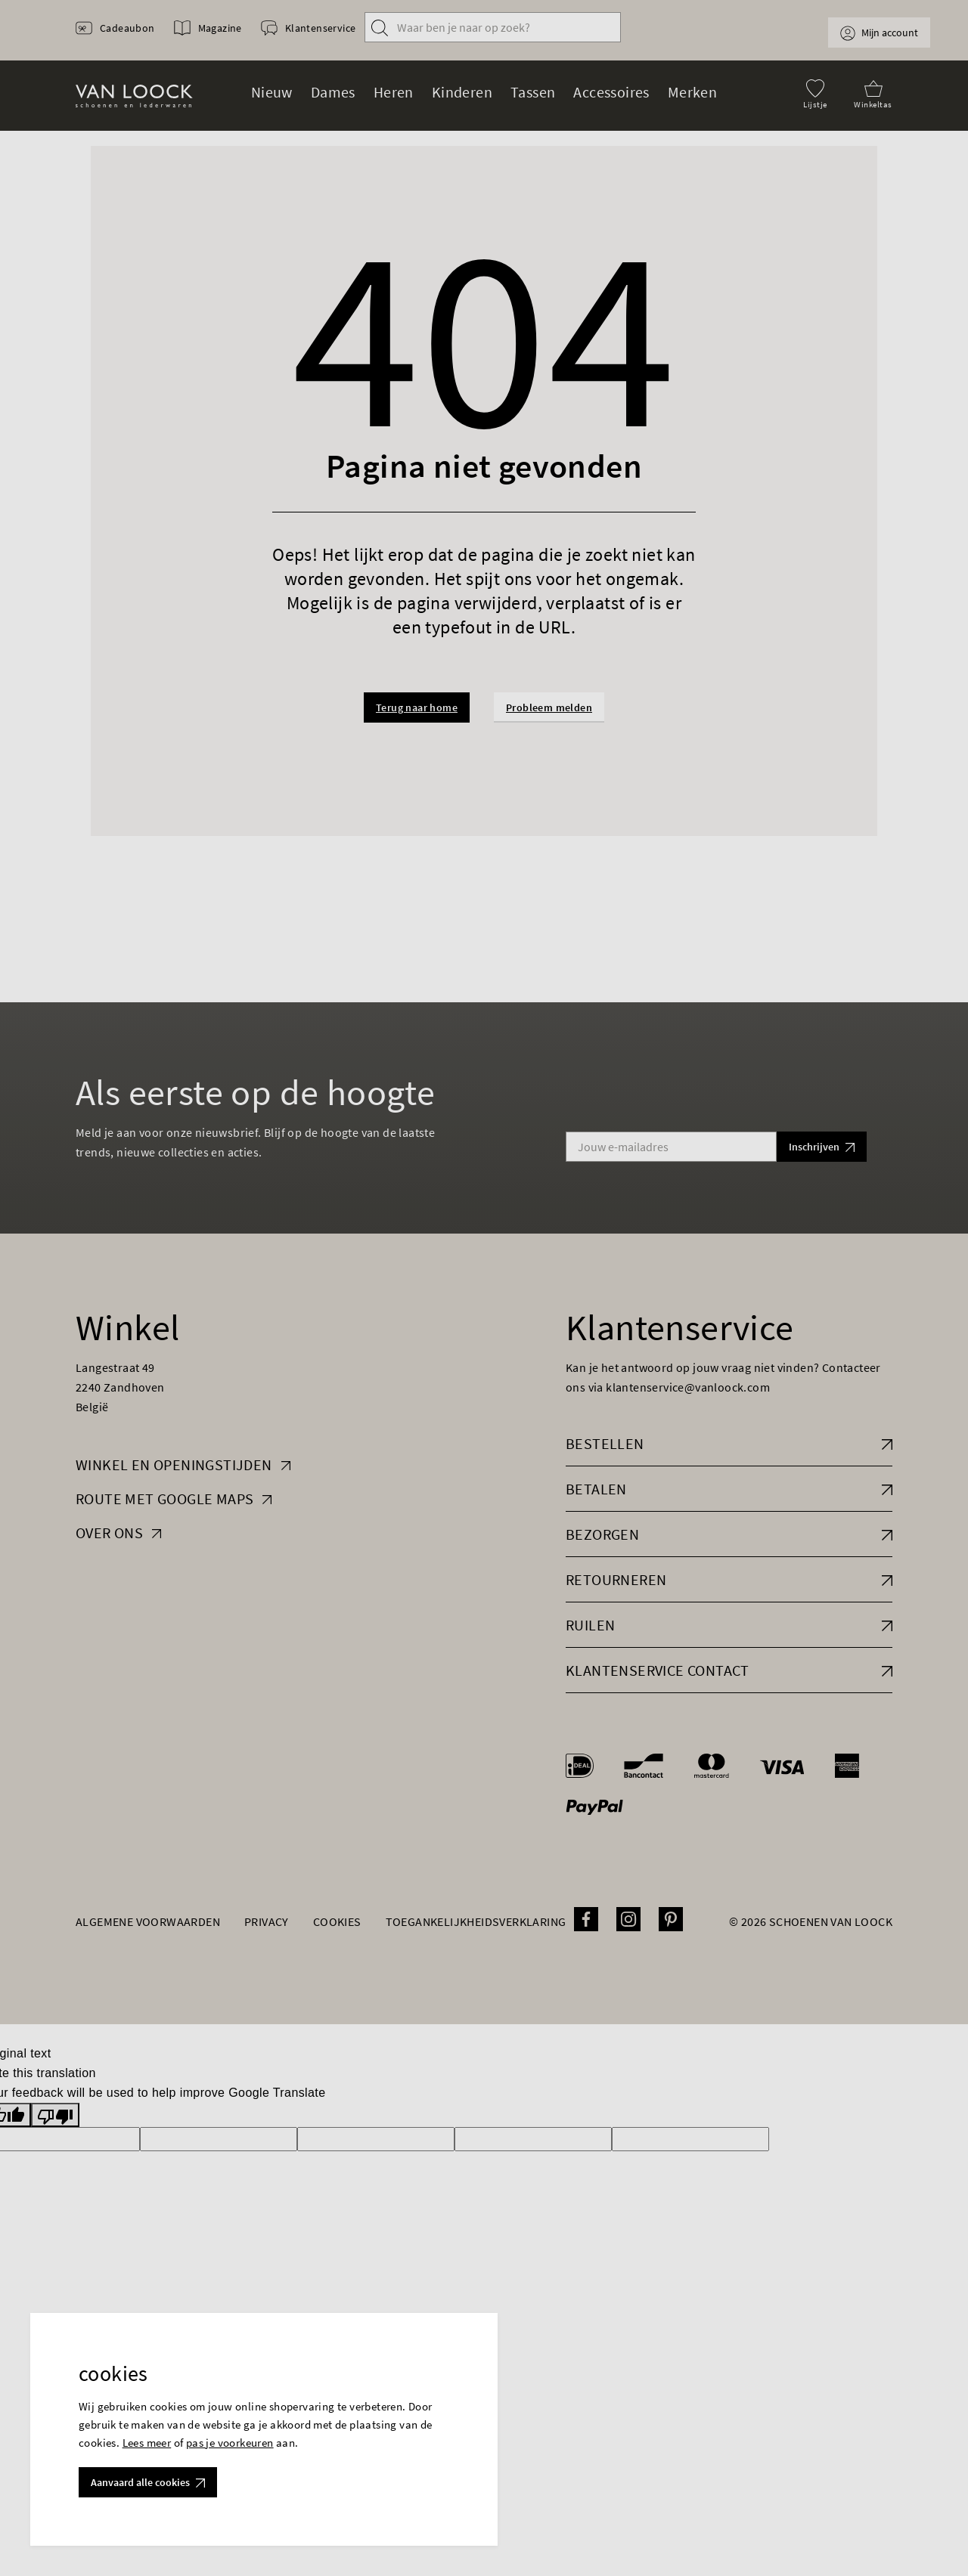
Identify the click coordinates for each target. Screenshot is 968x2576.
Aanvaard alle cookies (148, 2482)
